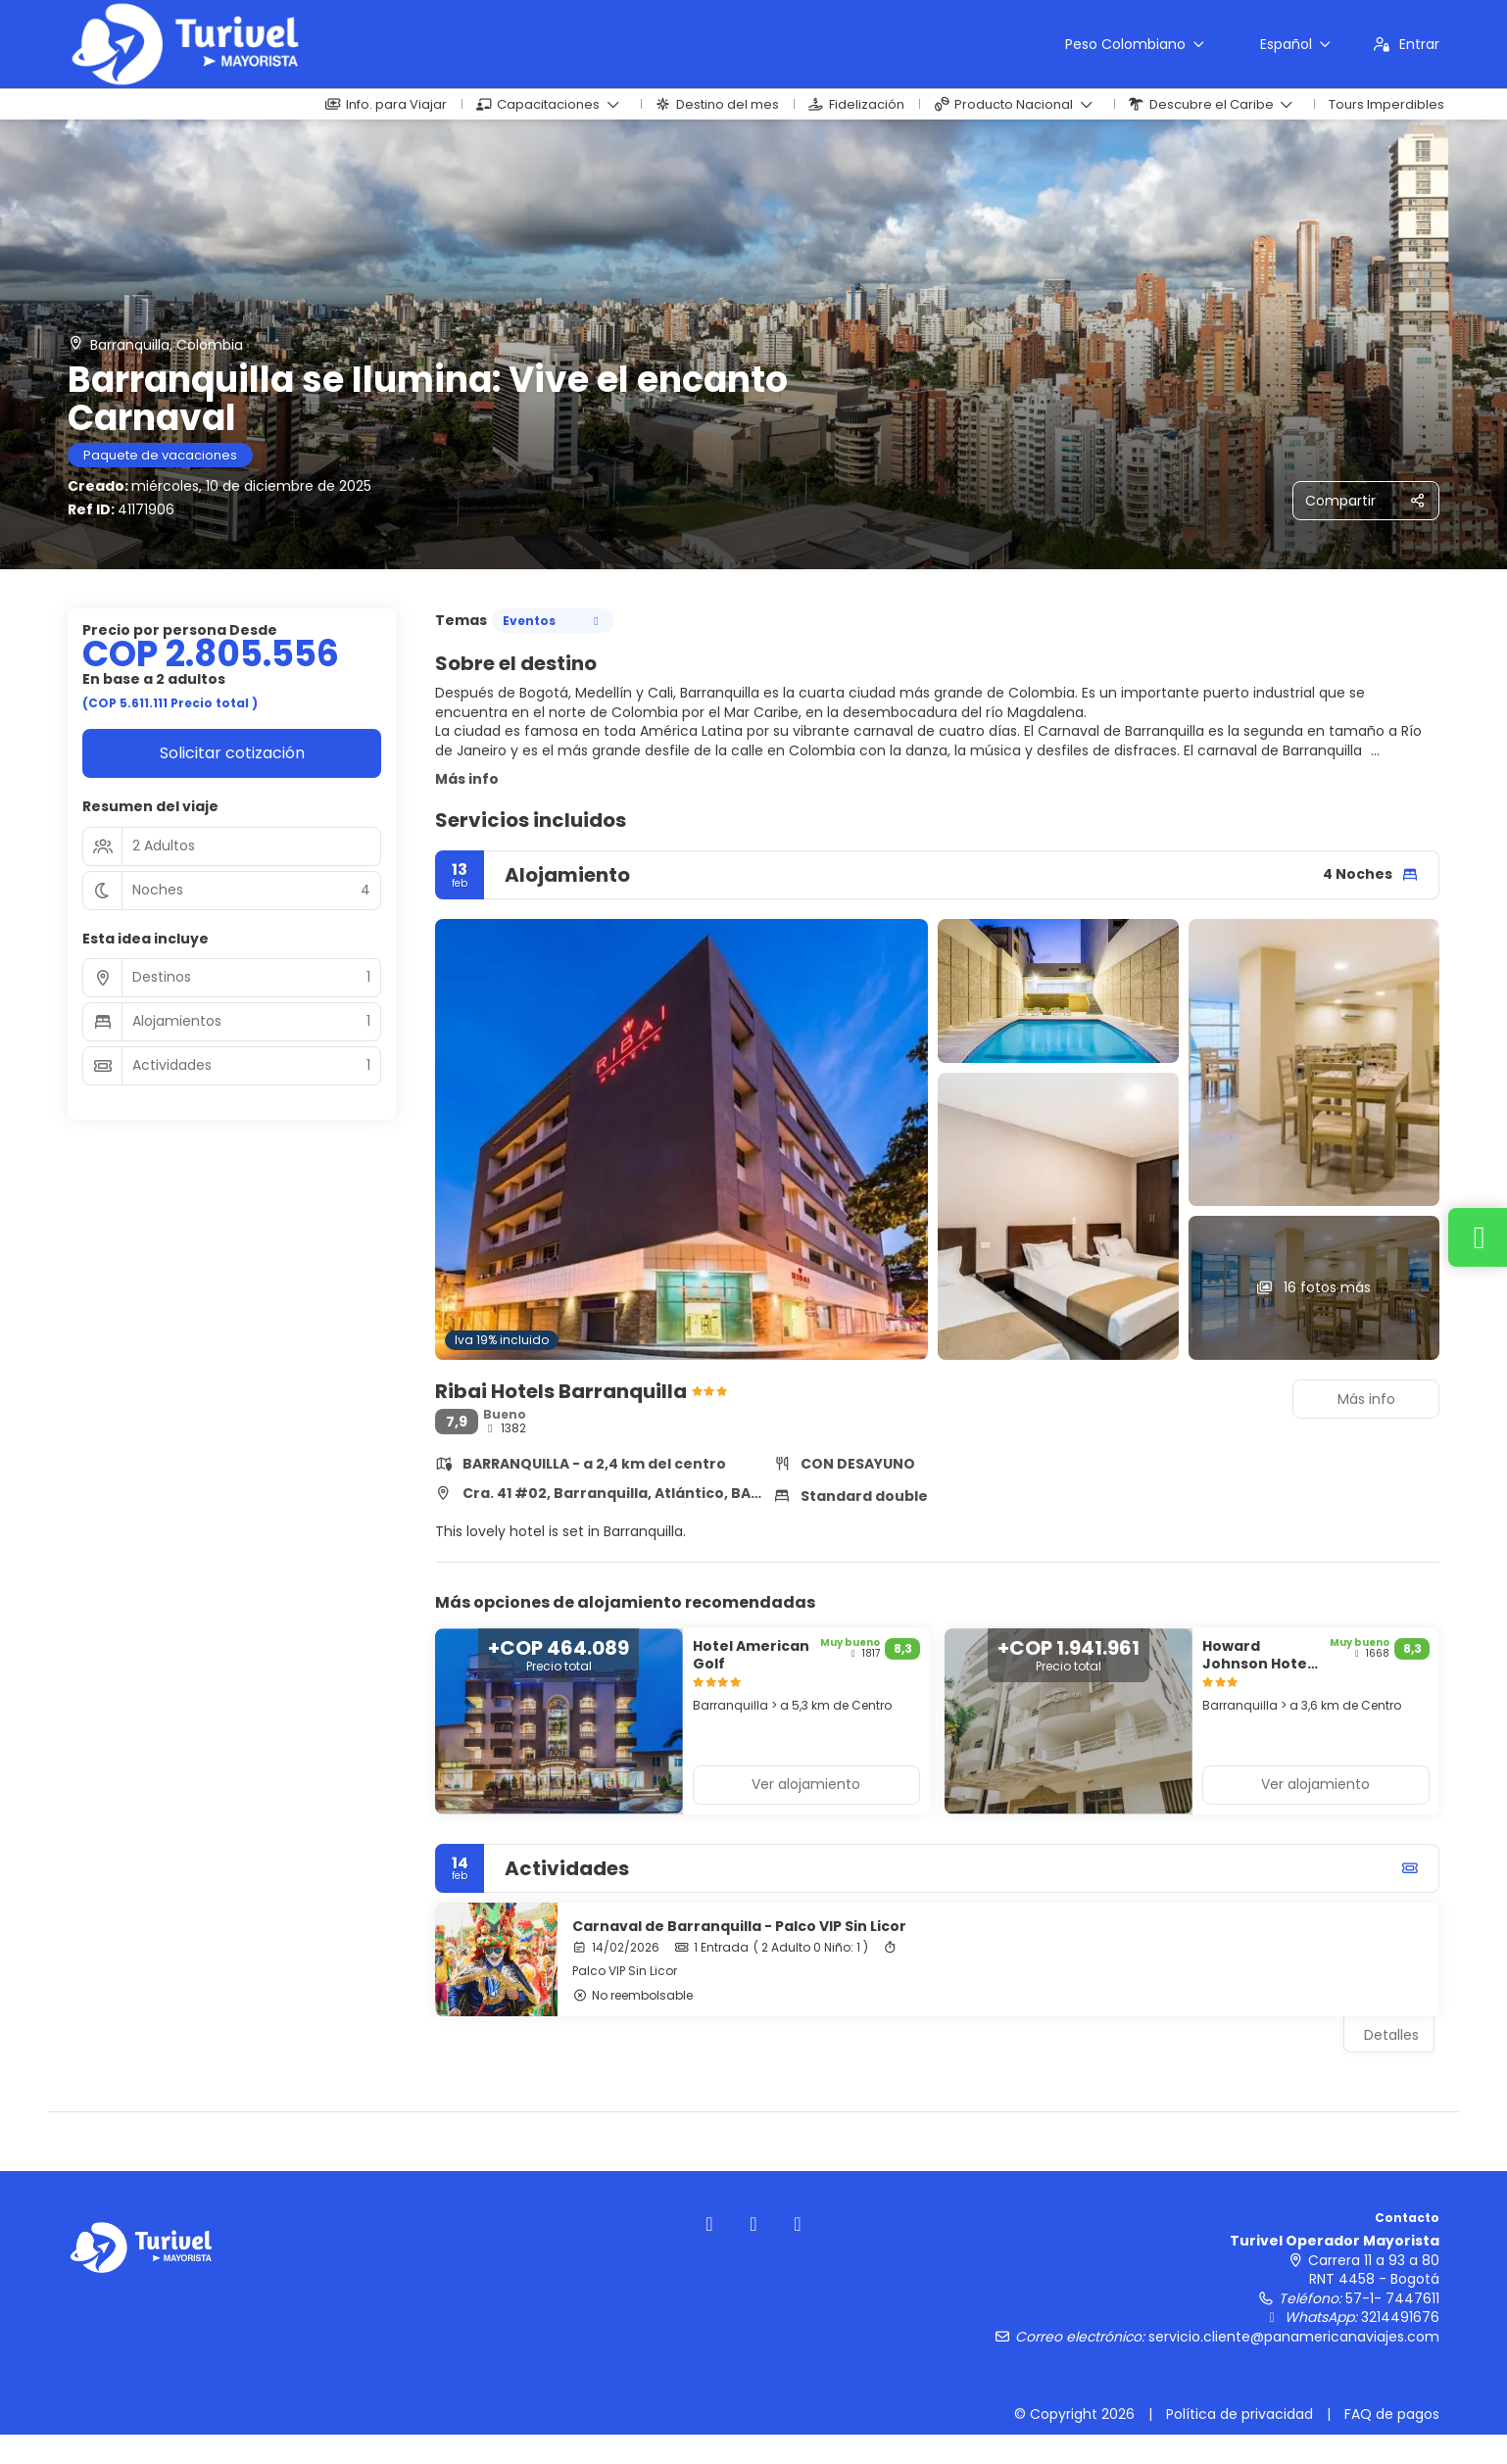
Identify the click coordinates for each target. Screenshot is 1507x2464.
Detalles (1391, 2035)
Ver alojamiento (806, 1784)
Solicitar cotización (232, 753)
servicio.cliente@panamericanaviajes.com (1293, 2336)
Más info (467, 779)
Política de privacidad (1239, 2414)
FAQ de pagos (1391, 2414)
